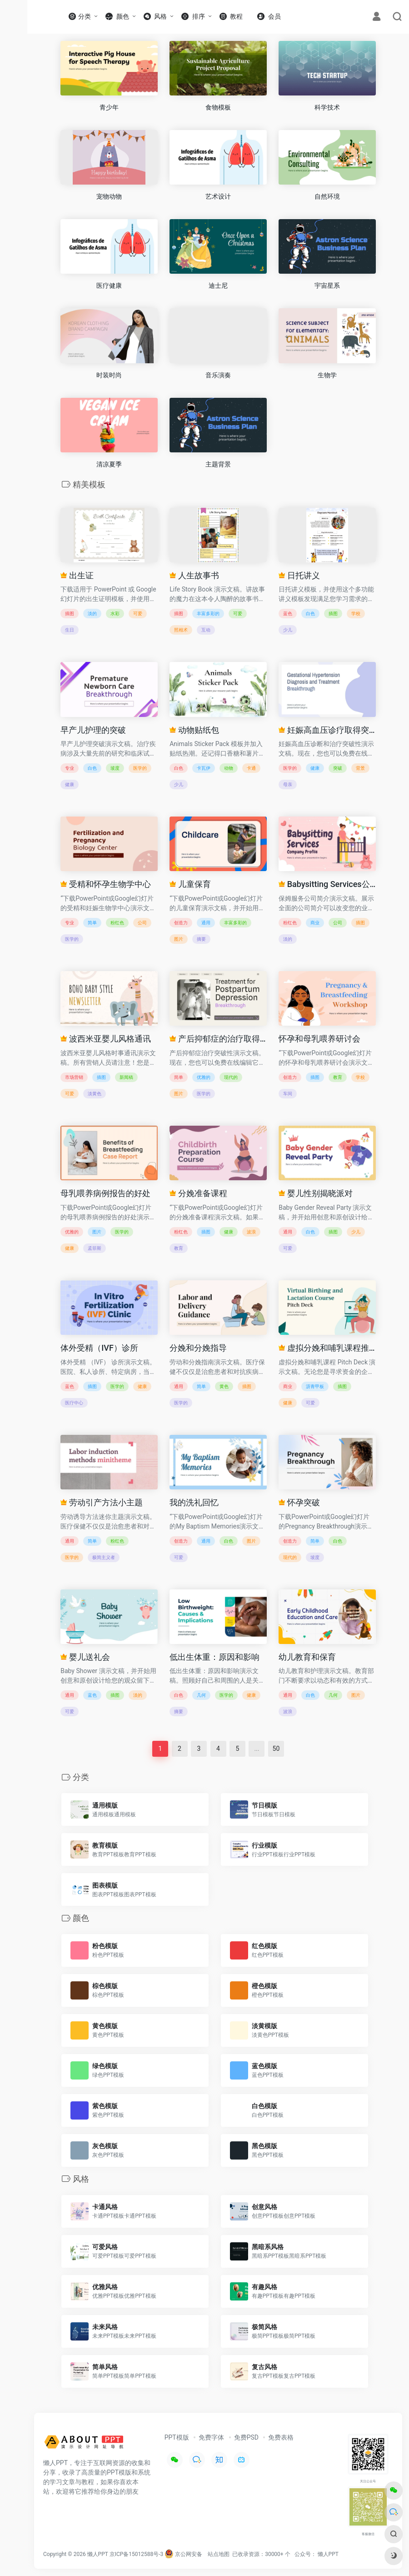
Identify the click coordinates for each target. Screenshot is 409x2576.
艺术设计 (218, 196)
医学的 (140, 768)
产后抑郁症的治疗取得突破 (218, 1038)
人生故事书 (194, 575)
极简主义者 (103, 1557)
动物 (228, 768)
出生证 (76, 575)
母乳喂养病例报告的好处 (105, 1193)
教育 (337, 1077)
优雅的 (203, 1077)
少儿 (287, 629)
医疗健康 (109, 285)
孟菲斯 (94, 1248)
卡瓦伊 (203, 768)
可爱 (137, 613)
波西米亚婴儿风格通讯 (105, 1038)
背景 (360, 768)
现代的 (231, 1077)
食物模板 (218, 107)
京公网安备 (183, 2554)
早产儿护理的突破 (93, 730)
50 (276, 1748)
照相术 (181, 629)
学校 (355, 613)
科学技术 (327, 107)
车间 (287, 1093)
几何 (201, 1695)
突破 (337, 768)
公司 (142, 922)
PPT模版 (177, 2437)
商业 (314, 922)
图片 (178, 939)
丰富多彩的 (208, 613)
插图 (69, 613)
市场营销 (74, 1077)
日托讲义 (299, 575)
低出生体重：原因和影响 (214, 1657)
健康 (69, 784)
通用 (205, 922)
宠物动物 (109, 196)
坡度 (115, 768)
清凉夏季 (109, 464)
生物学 (327, 375)
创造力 (181, 922)
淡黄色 (94, 1093)
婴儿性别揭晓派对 (315, 1193)
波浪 (251, 1231)
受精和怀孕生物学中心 (105, 884)
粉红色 (117, 922)
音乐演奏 (218, 375)
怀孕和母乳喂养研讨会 (319, 1038)
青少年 (109, 107)
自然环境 (327, 196)
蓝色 (287, 613)
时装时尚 (109, 375)
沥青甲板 (315, 1386)
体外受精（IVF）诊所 (99, 1348)
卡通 (251, 768)
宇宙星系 (327, 285)
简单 (92, 922)
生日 (69, 629)
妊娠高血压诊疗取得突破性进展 (327, 730)
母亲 (287, 784)
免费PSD (246, 2437)
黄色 (224, 1386)
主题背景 (218, 464)
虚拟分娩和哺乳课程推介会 (327, 1348)
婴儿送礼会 (85, 1657)
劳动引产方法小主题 (101, 1502)
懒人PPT (328, 2554)
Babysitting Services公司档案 (327, 884)
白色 (310, 613)
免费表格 (281, 2437)
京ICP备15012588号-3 (137, 2554)
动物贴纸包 (194, 730)
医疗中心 (74, 1402)
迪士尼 (218, 285)
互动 (205, 629)
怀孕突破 (299, 1502)
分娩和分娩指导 (198, 1348)
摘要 (201, 939)
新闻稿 (126, 1077)
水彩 (115, 613)
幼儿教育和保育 (307, 1657)
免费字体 (211, 2437)
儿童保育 (190, 884)
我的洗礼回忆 (194, 1502)
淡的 (92, 613)
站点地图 (218, 2554)
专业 (69, 768)
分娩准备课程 (198, 1193)
